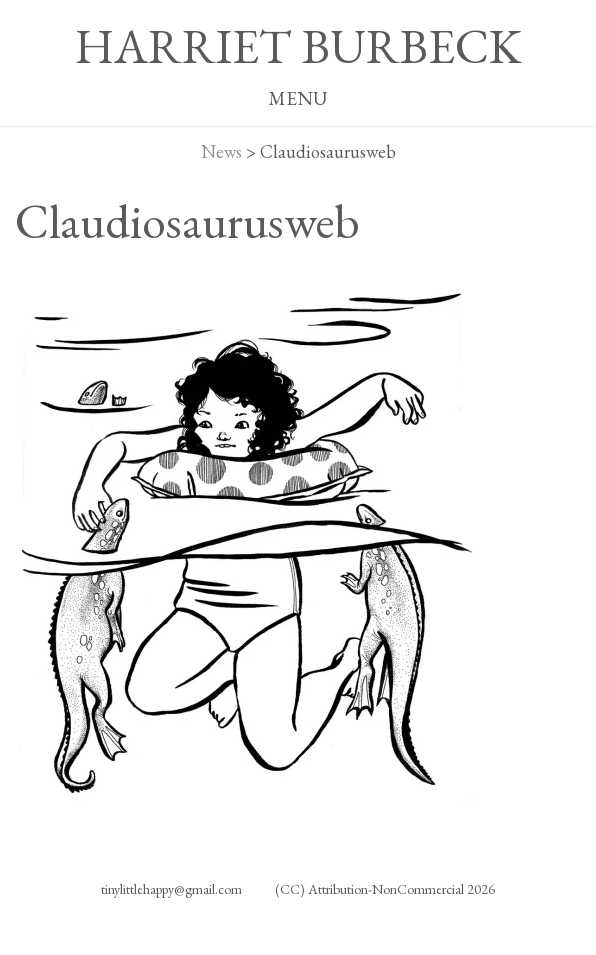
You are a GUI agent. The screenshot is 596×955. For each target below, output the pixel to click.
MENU (298, 98)
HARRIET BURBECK (298, 46)
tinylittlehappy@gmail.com (171, 889)
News (221, 151)
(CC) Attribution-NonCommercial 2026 (385, 889)
